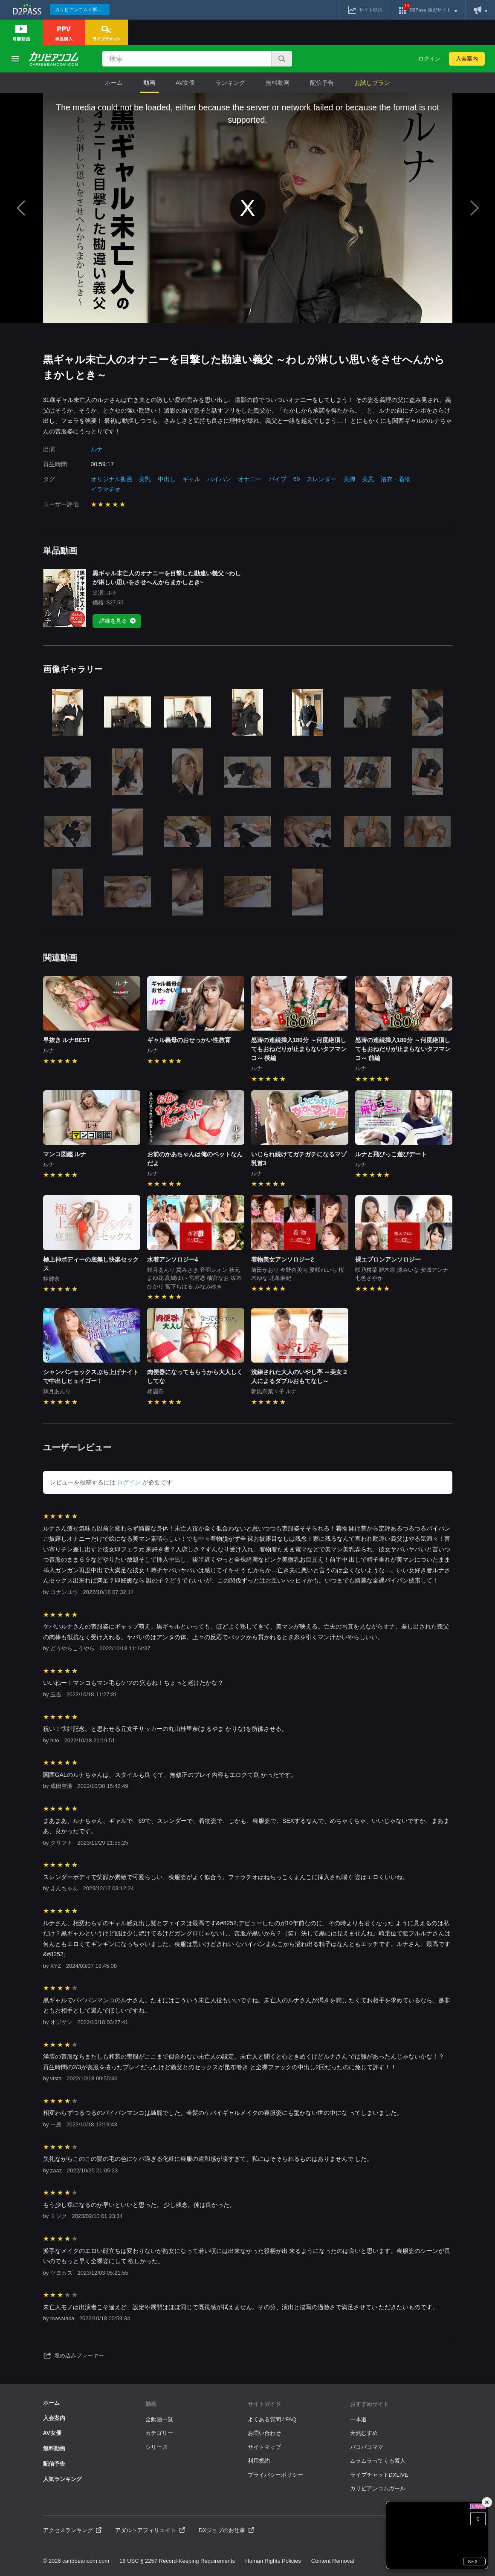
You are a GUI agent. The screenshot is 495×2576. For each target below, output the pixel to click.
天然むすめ (364, 2433)
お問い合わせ (264, 2433)
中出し (167, 479)
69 (296, 479)
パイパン (219, 479)
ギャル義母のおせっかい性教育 (189, 1040)
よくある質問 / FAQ (272, 2419)
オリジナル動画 (112, 479)
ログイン (429, 58)
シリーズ (156, 2447)
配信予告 (322, 82)
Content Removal (332, 2561)
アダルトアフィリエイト (150, 2530)
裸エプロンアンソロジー (388, 1259)
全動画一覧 (159, 2419)
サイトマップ (264, 2447)
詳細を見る (117, 621)
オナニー (250, 479)
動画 (149, 82)
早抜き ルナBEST (66, 1040)
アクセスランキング (72, 2530)
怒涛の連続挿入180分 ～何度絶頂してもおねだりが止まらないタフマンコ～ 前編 (403, 1049)
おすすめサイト (369, 2404)
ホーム (114, 82)
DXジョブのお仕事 (226, 2530)
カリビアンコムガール (377, 2488)
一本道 (358, 2419)
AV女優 (185, 82)
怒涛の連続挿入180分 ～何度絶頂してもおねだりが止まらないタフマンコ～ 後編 (299, 1049)
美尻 (368, 479)
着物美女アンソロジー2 (282, 1259)
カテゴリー (159, 2433)
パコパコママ (366, 2447)
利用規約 (259, 2461)
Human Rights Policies (273, 2561)
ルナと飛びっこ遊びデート (391, 1154)
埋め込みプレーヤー (73, 2355)
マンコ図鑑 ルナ (65, 1154)
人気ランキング (62, 2479)
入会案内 (467, 58)
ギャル (191, 479)
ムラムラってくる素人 (377, 2461)
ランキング (230, 82)
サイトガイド (264, 2404)
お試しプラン (372, 82)
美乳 (145, 479)
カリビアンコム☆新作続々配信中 (82, 9)
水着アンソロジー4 (172, 1259)
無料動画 (277, 82)
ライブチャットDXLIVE (379, 2475)
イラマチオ (106, 489)
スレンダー (321, 479)
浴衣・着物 (396, 479)
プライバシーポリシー (275, 2475)
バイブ (278, 479)
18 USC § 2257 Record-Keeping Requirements (177, 2561)
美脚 (349, 479)
